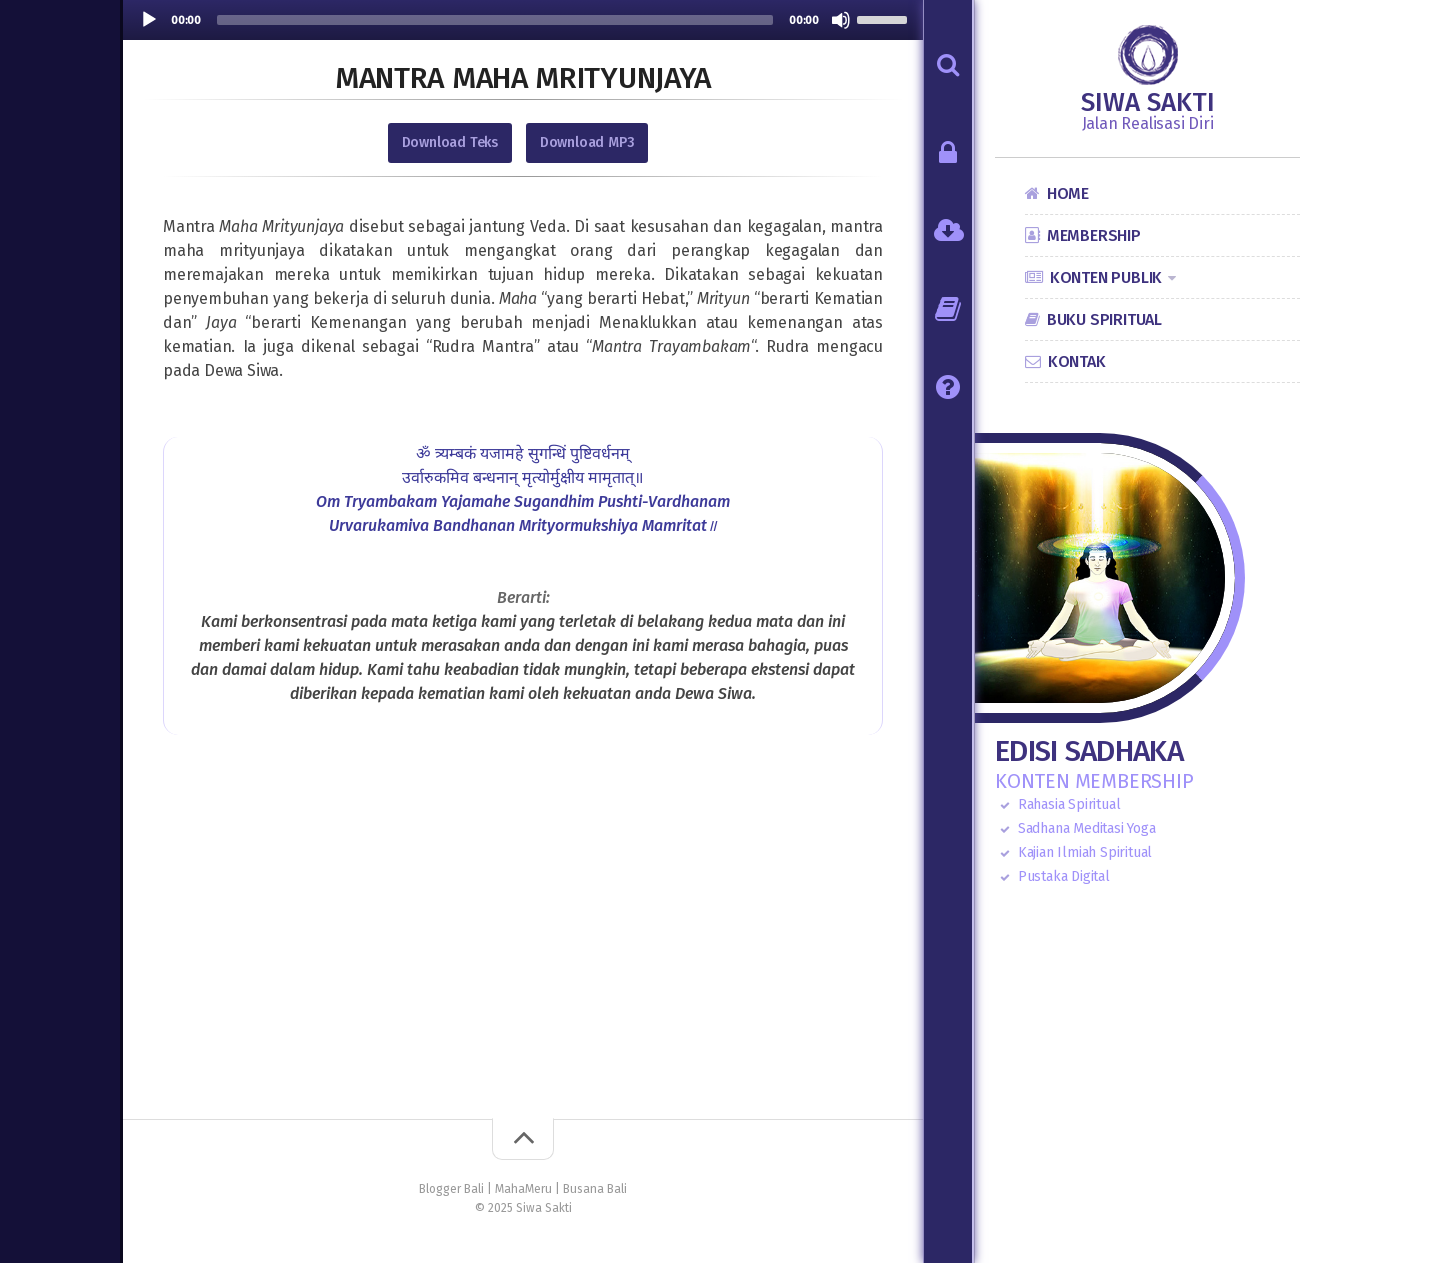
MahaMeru (523, 1189)
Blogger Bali (451, 1189)
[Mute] (841, 20)
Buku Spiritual (1104, 319)
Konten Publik (1106, 277)
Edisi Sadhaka (1089, 751)
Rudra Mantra (483, 346)
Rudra (787, 346)
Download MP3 (587, 142)
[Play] (149, 20)
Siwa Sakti (1148, 103)
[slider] (495, 20)
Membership (1094, 235)
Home (1068, 193)
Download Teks (450, 142)
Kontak (1077, 361)
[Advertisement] (523, 959)
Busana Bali (595, 1189)
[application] (523, 20)
